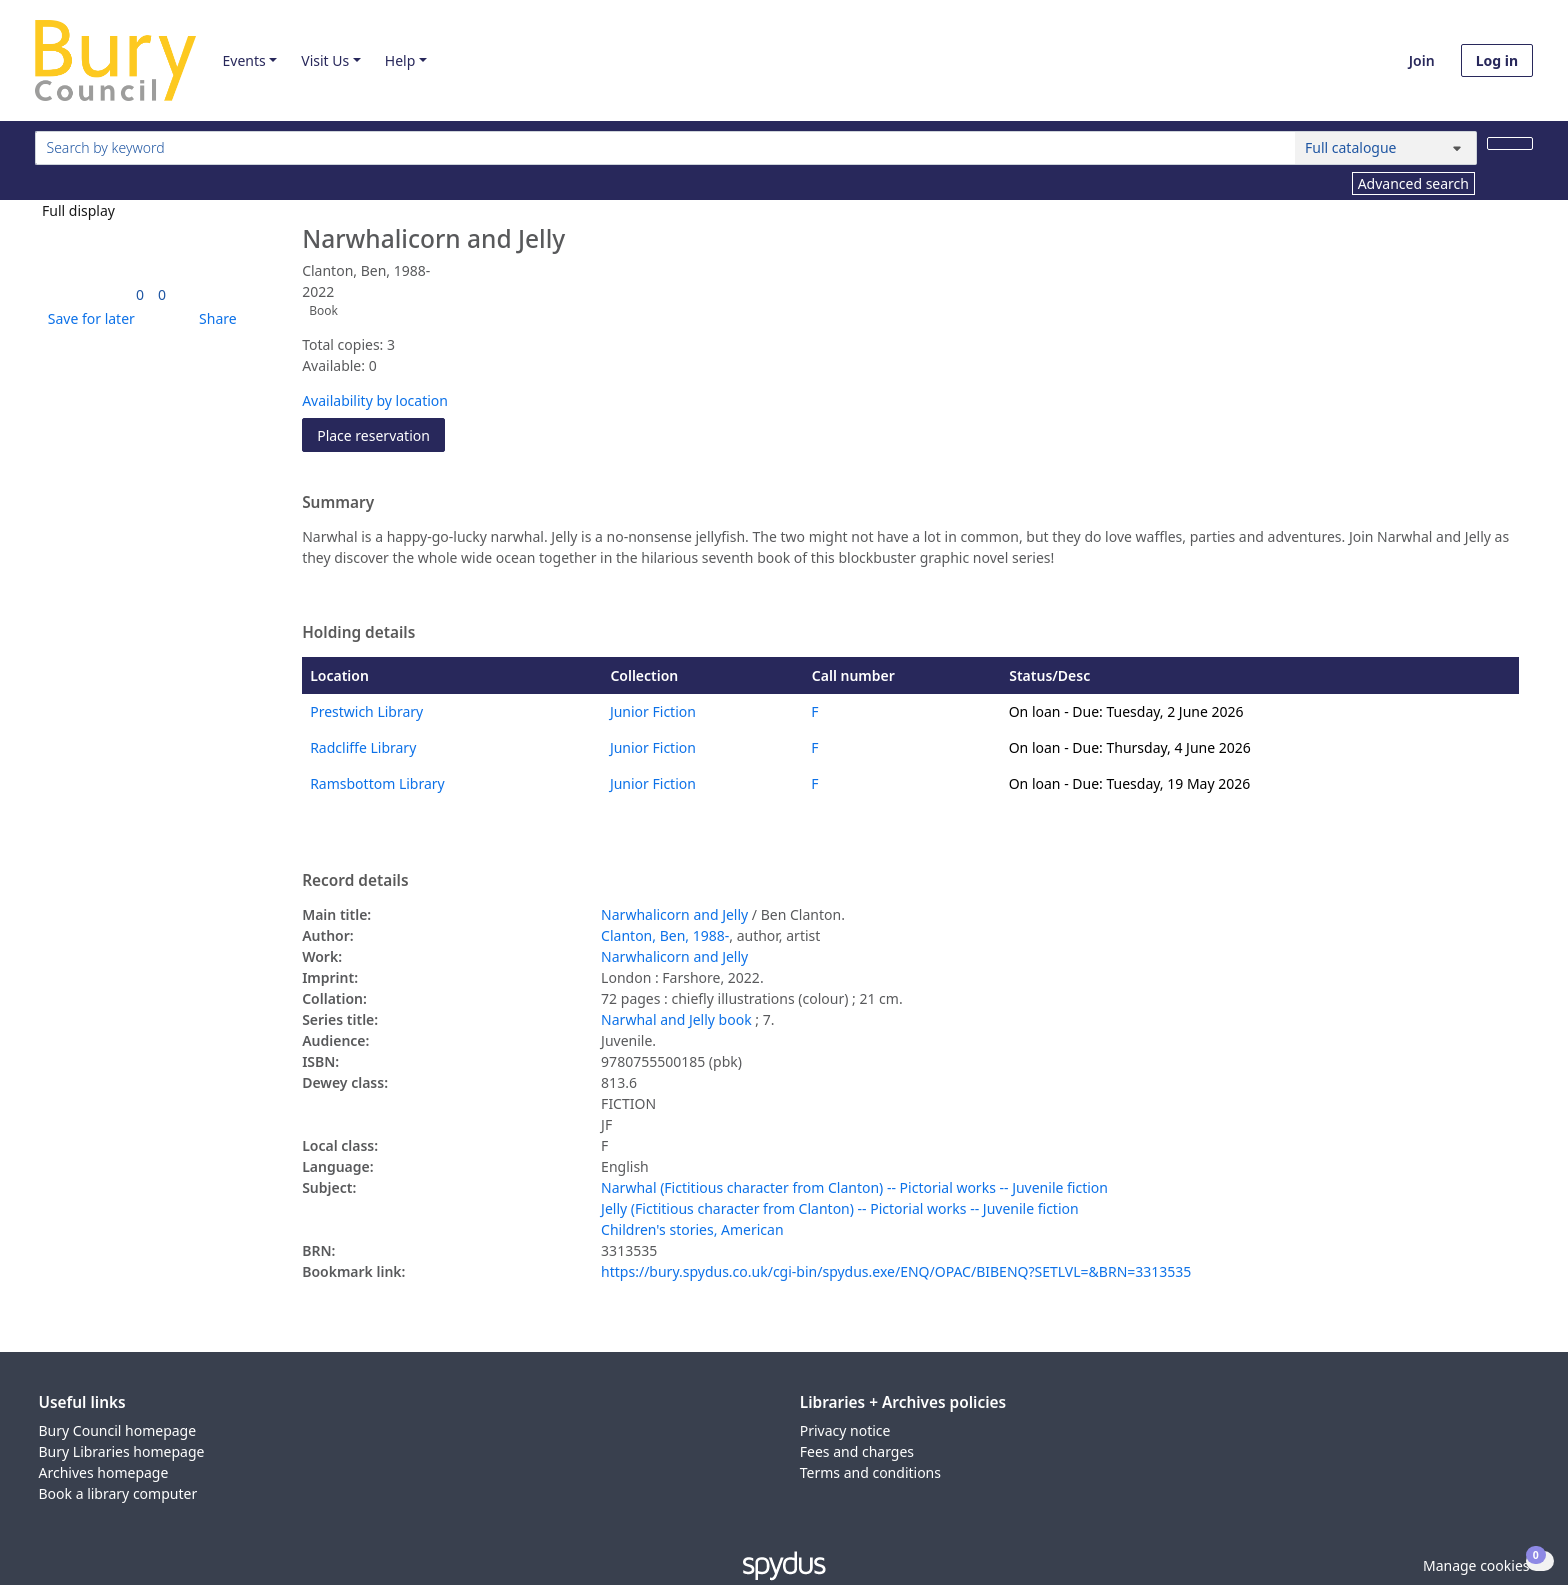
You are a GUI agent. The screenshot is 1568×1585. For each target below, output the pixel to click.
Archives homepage (104, 1472)
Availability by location (375, 400)
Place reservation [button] (381, 434)
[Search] (1510, 143)
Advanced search (1413, 183)
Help (400, 60)
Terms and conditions (870, 1472)
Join (1422, 60)
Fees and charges (857, 1451)
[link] (140, 294)
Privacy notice (845, 1430)
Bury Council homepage (118, 1430)
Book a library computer (118, 1493)
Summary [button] (338, 503)
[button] (88, 318)
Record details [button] (355, 881)
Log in (1497, 60)
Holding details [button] (358, 633)
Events (243, 60)
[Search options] (1386, 148)
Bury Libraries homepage (122, 1451)
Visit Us (325, 60)
